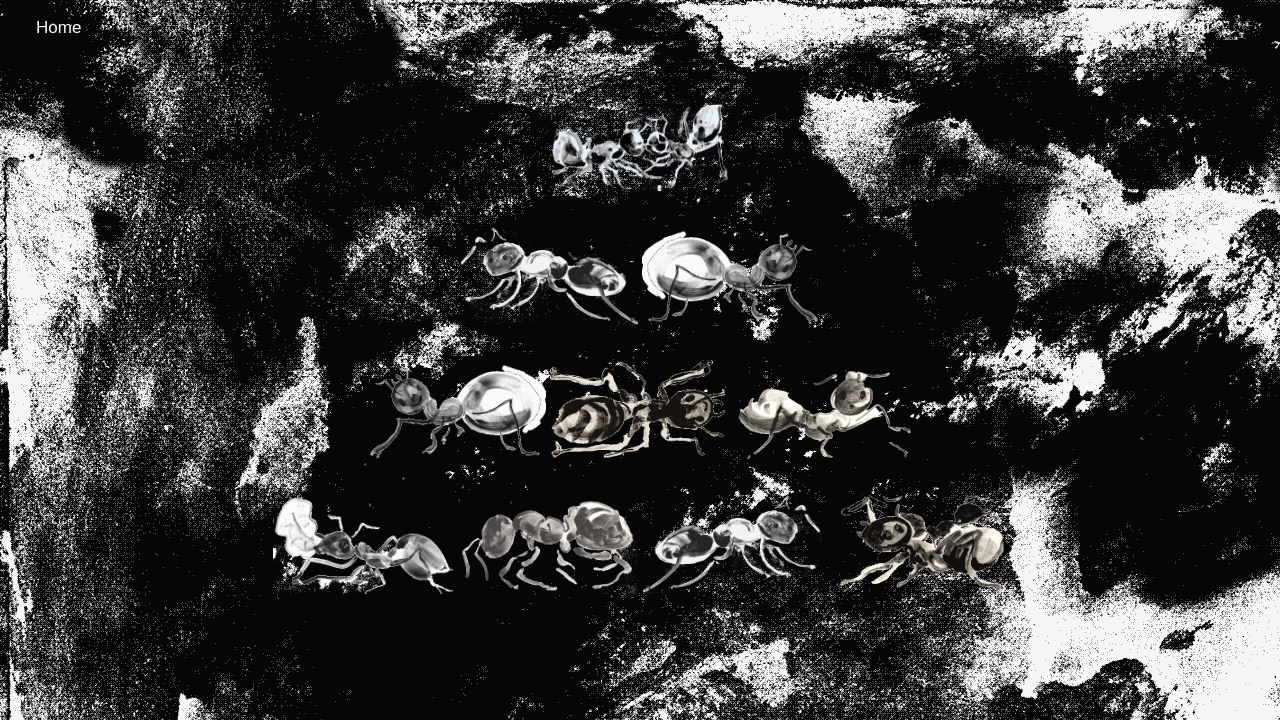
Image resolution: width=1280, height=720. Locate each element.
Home (58, 27)
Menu (1188, 27)
